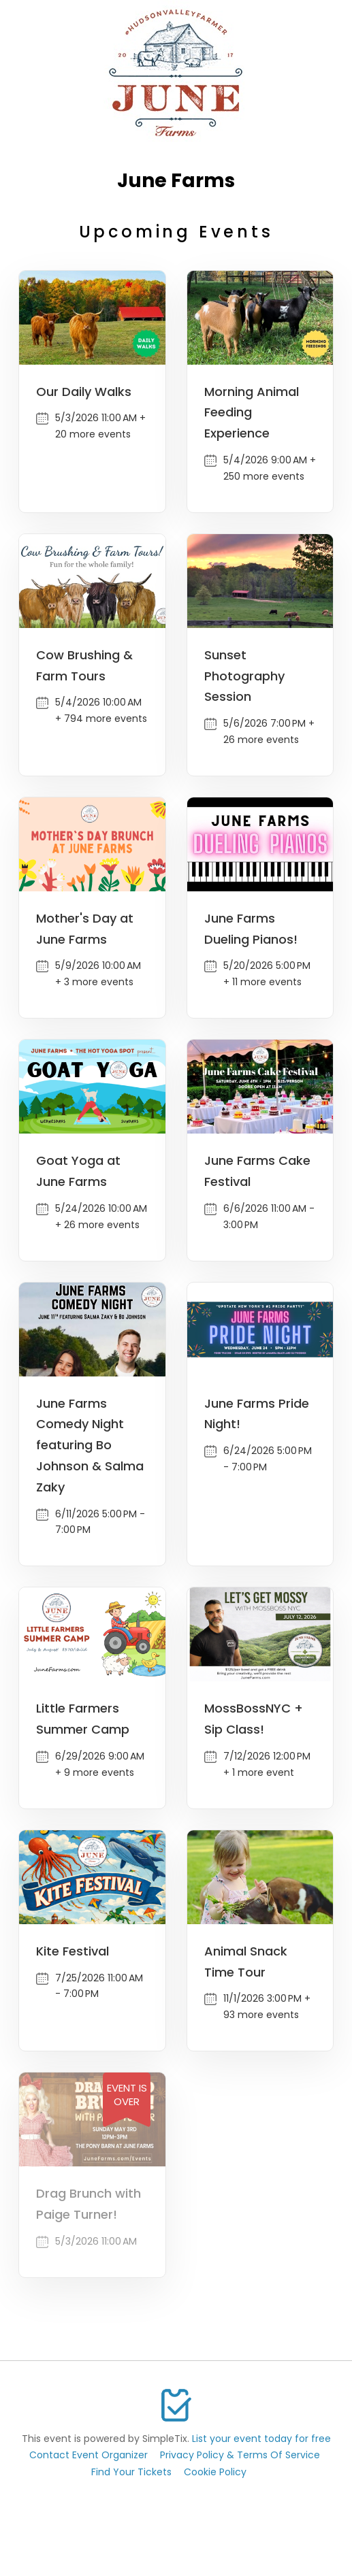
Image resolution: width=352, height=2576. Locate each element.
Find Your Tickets (131, 2472)
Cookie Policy (215, 2472)
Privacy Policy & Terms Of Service (240, 2455)
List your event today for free (261, 2438)
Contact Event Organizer (88, 2455)
